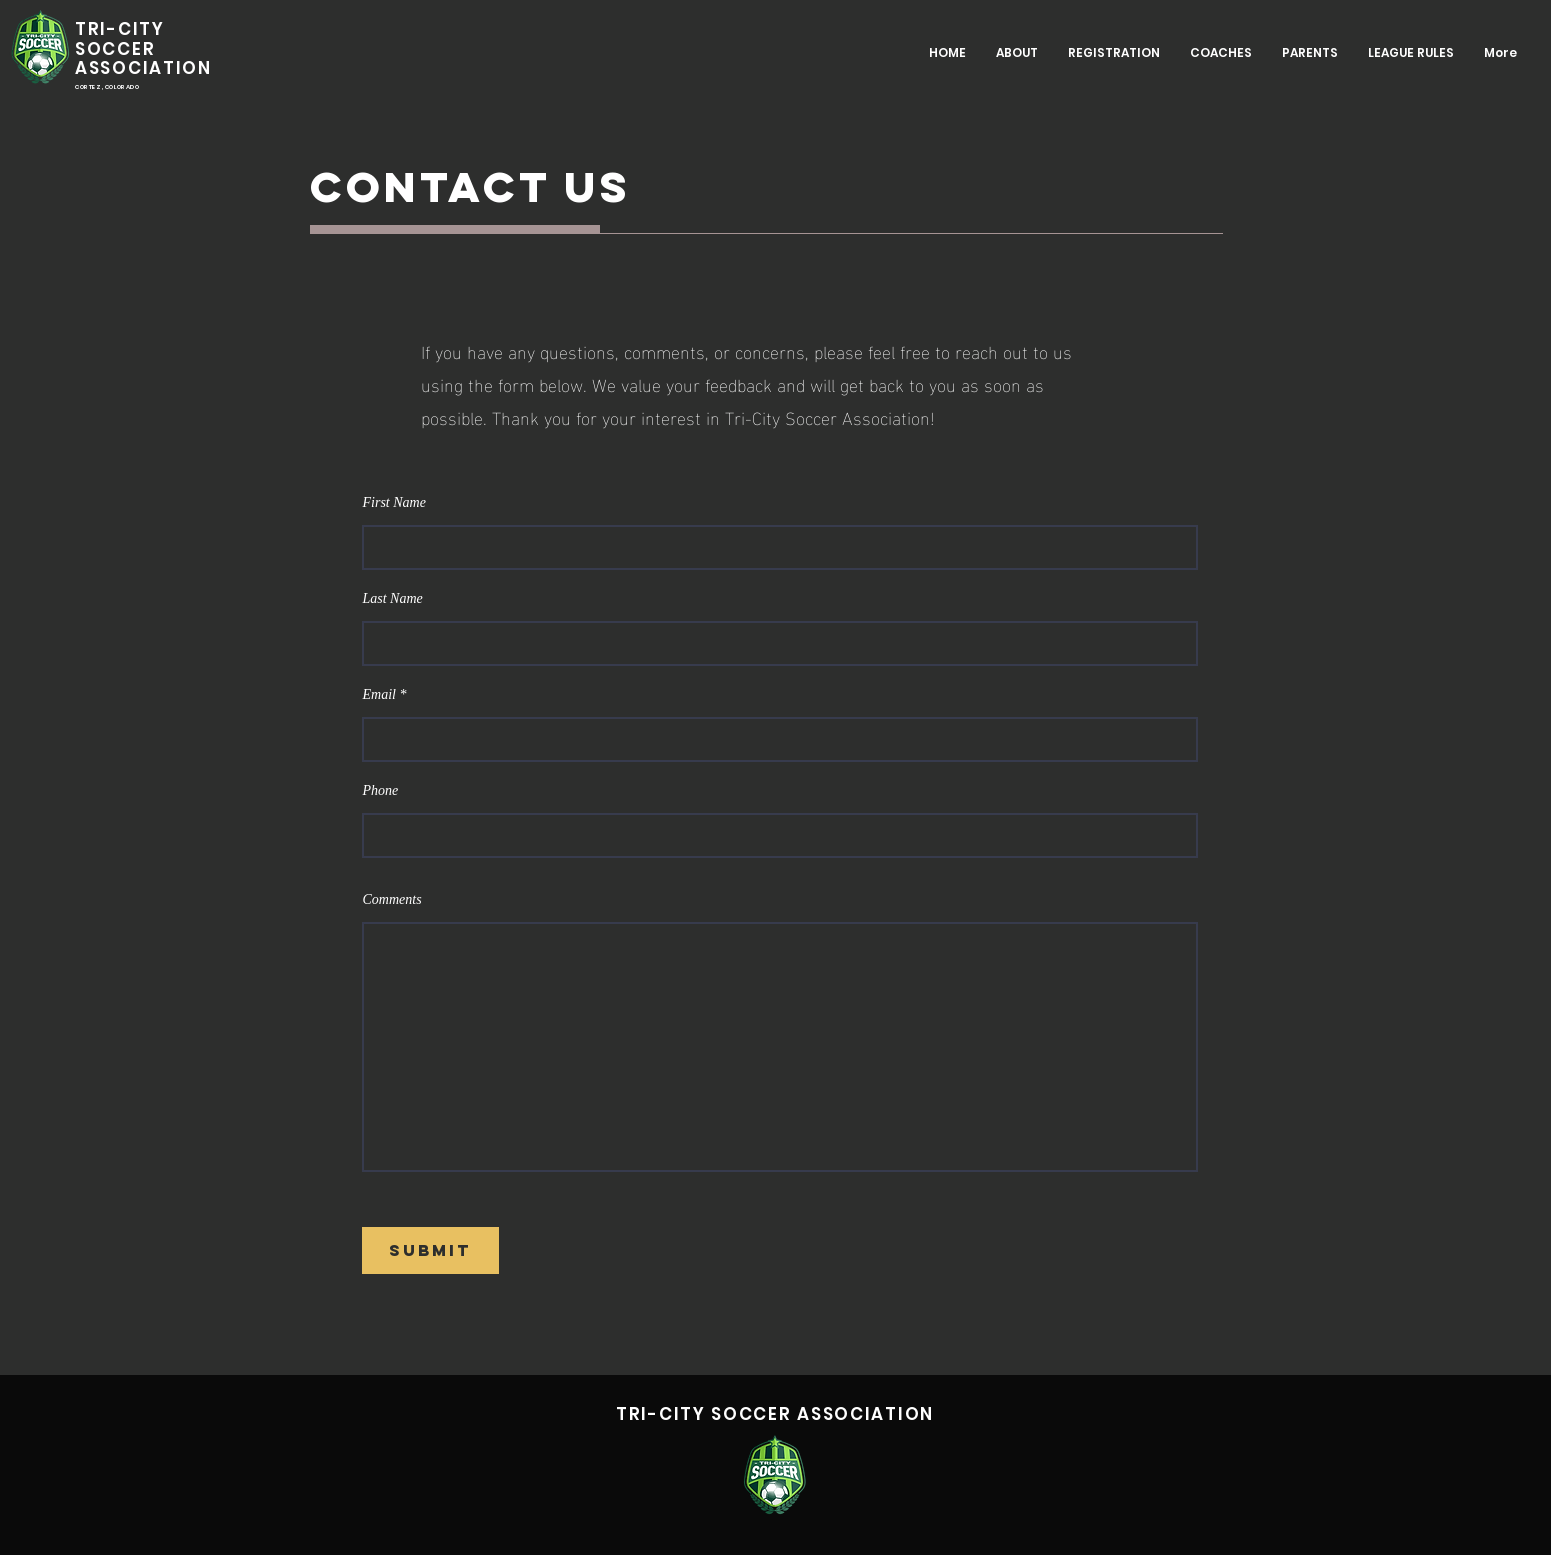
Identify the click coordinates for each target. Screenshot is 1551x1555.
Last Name (393, 599)
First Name (394, 503)
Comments (392, 900)
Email (379, 695)
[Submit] (430, 1250)
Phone (381, 791)
